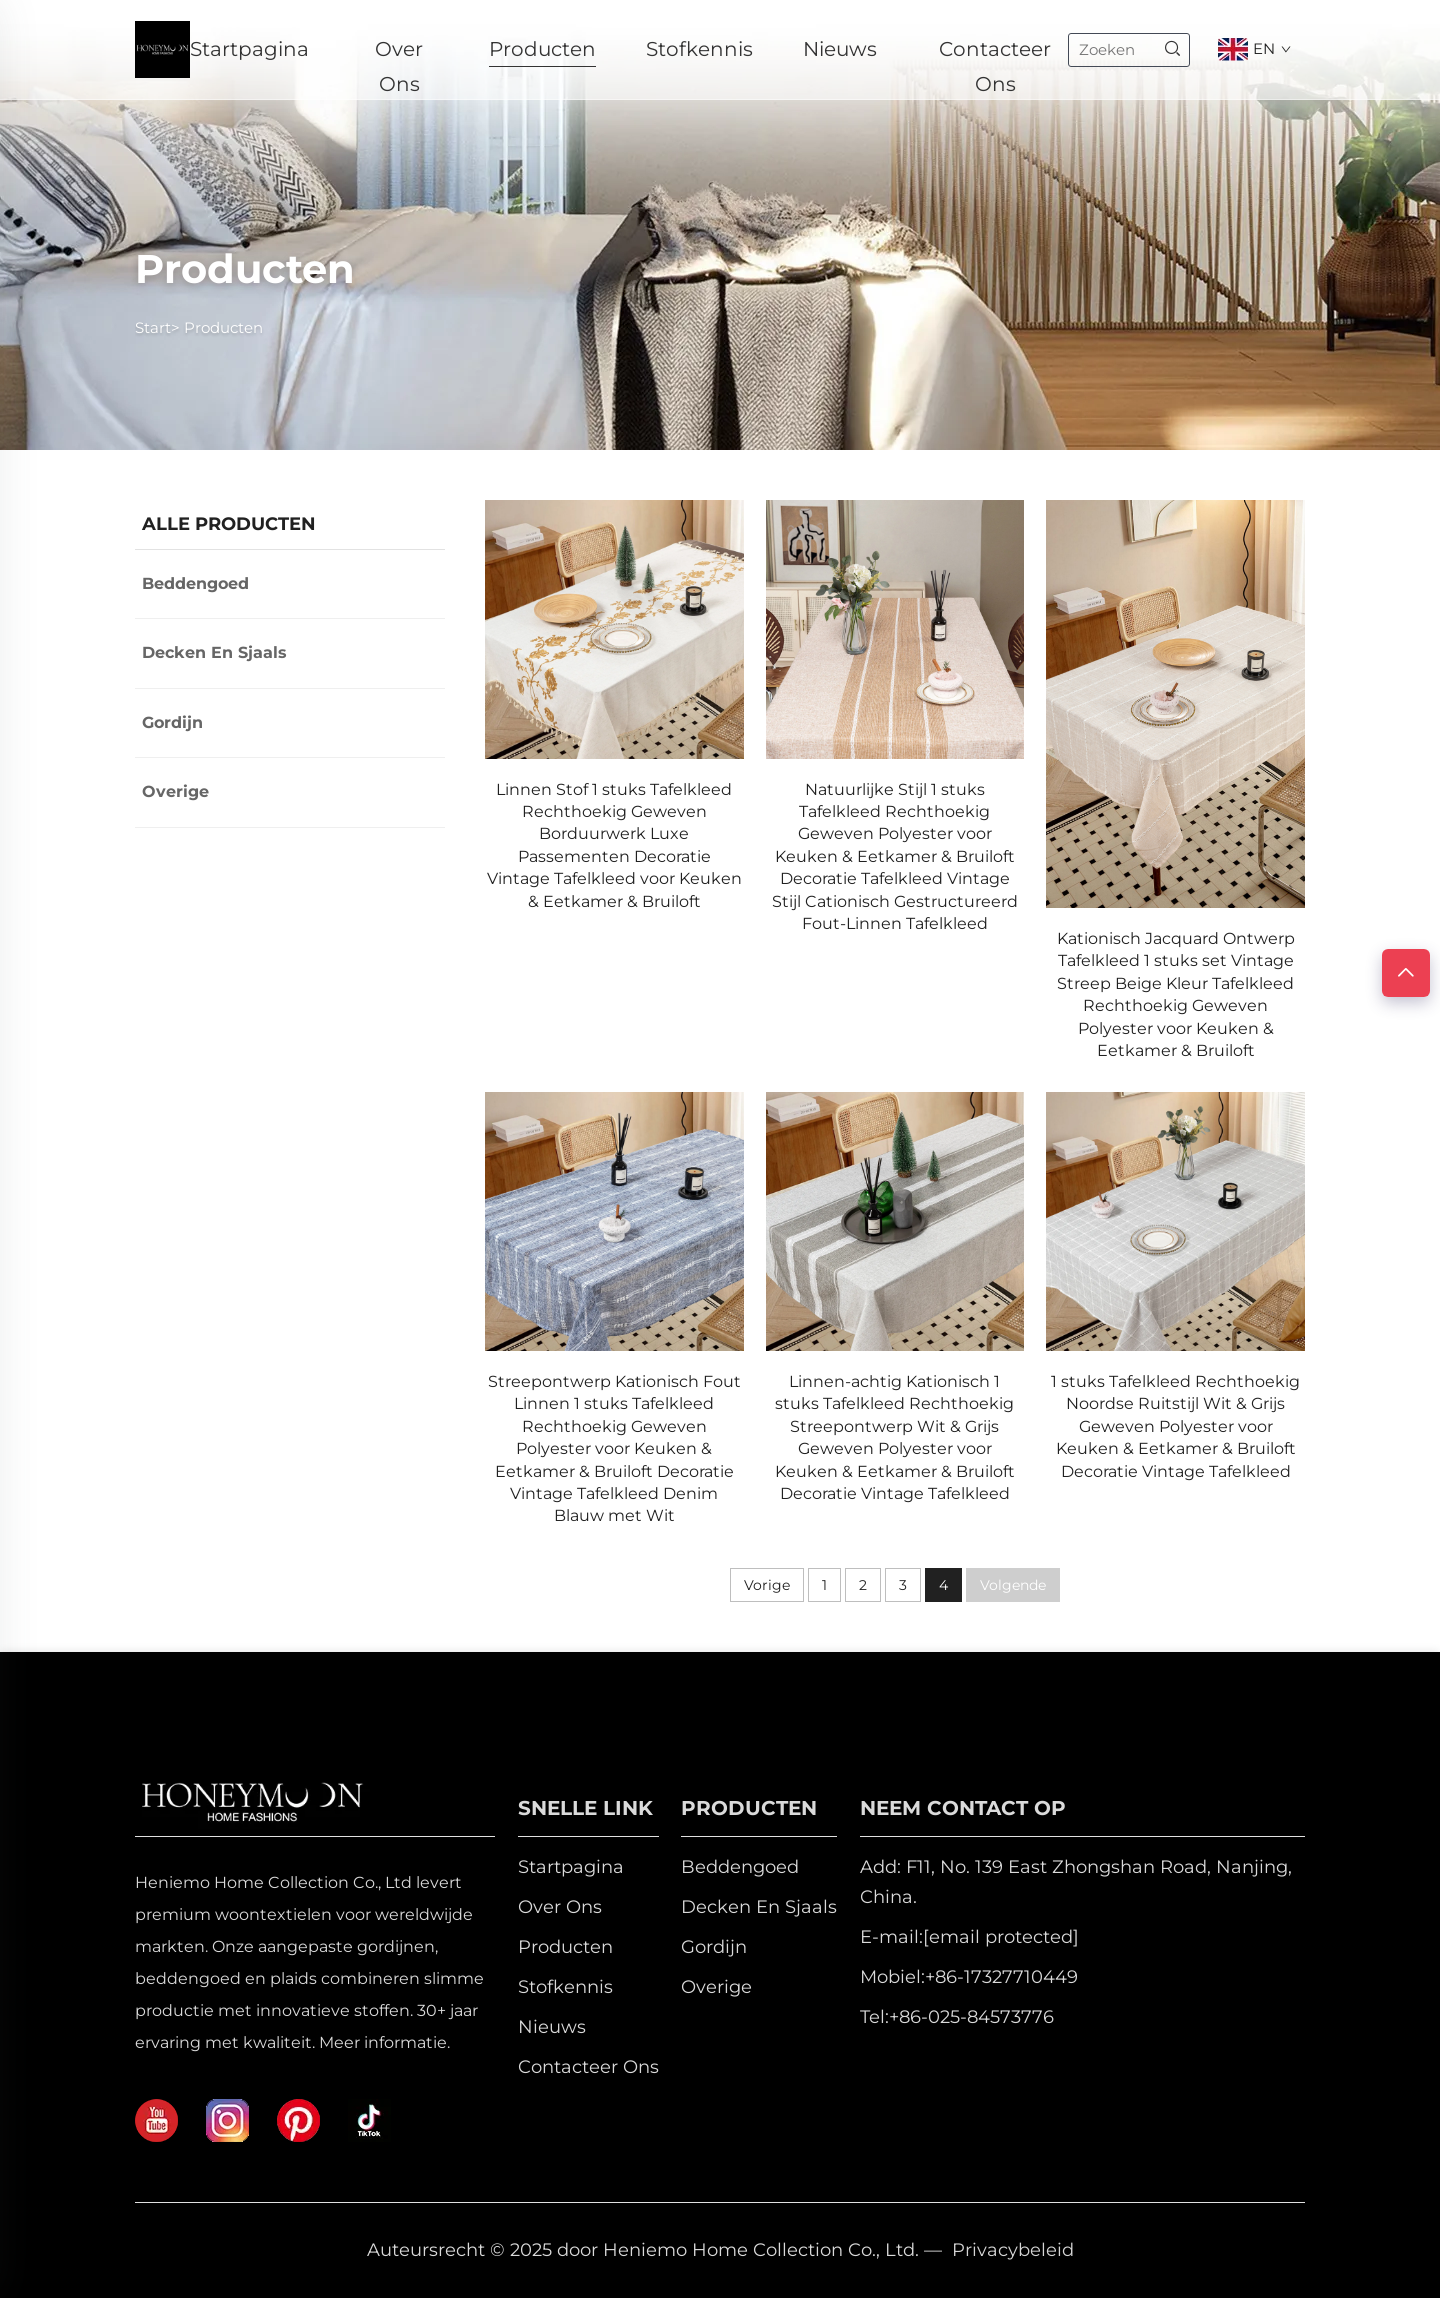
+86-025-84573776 (971, 2017)
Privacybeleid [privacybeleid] (1013, 2250)
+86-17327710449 (1001, 1977)
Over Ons (399, 52)
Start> (157, 327)
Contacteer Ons (995, 52)
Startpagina (249, 49)
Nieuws (840, 49)
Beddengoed (195, 583)
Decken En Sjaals (214, 652)
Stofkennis (699, 49)
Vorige (767, 1585)
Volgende (1013, 1585)
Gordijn (172, 722)
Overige (175, 791)
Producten (542, 49)
